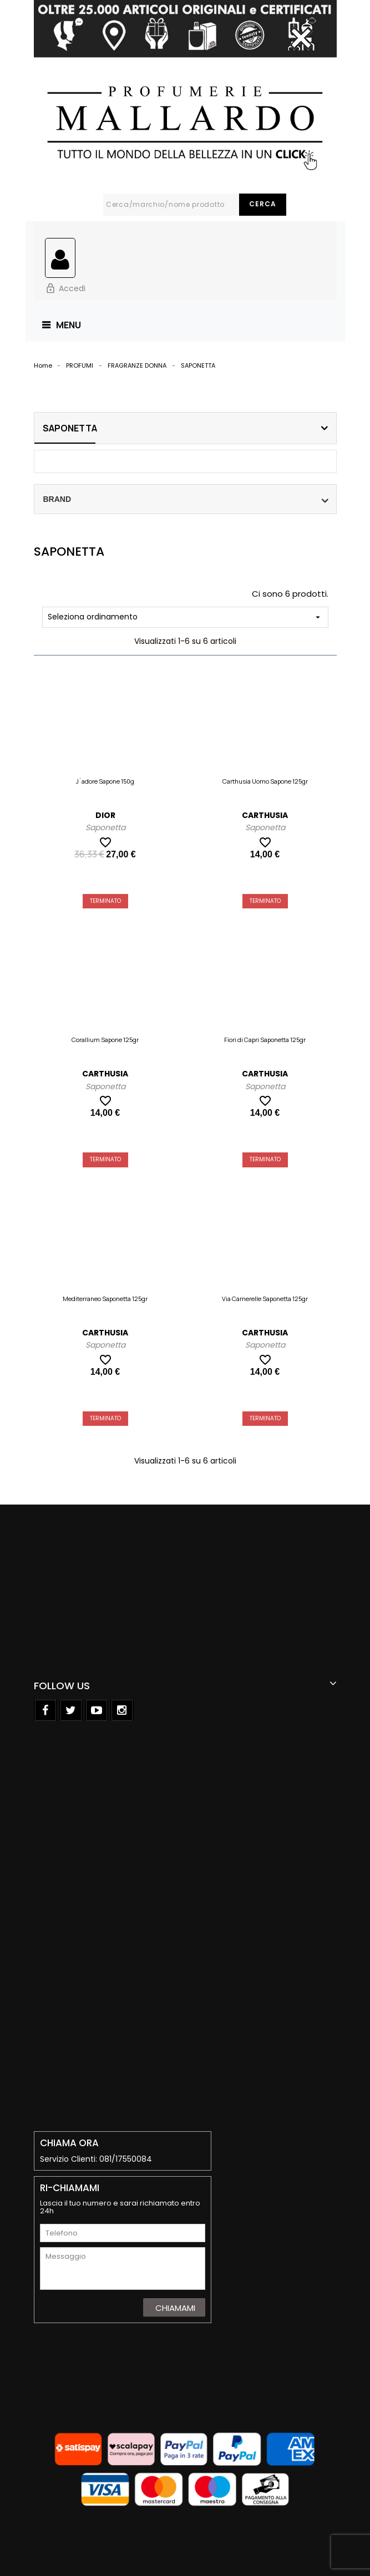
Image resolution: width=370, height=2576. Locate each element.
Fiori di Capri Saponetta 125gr (265, 1039)
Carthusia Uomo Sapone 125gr (265, 781)
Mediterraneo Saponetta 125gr (105, 1298)
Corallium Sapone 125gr (105, 1039)
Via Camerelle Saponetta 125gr (265, 1298)
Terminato (105, 901)
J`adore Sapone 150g (105, 781)
